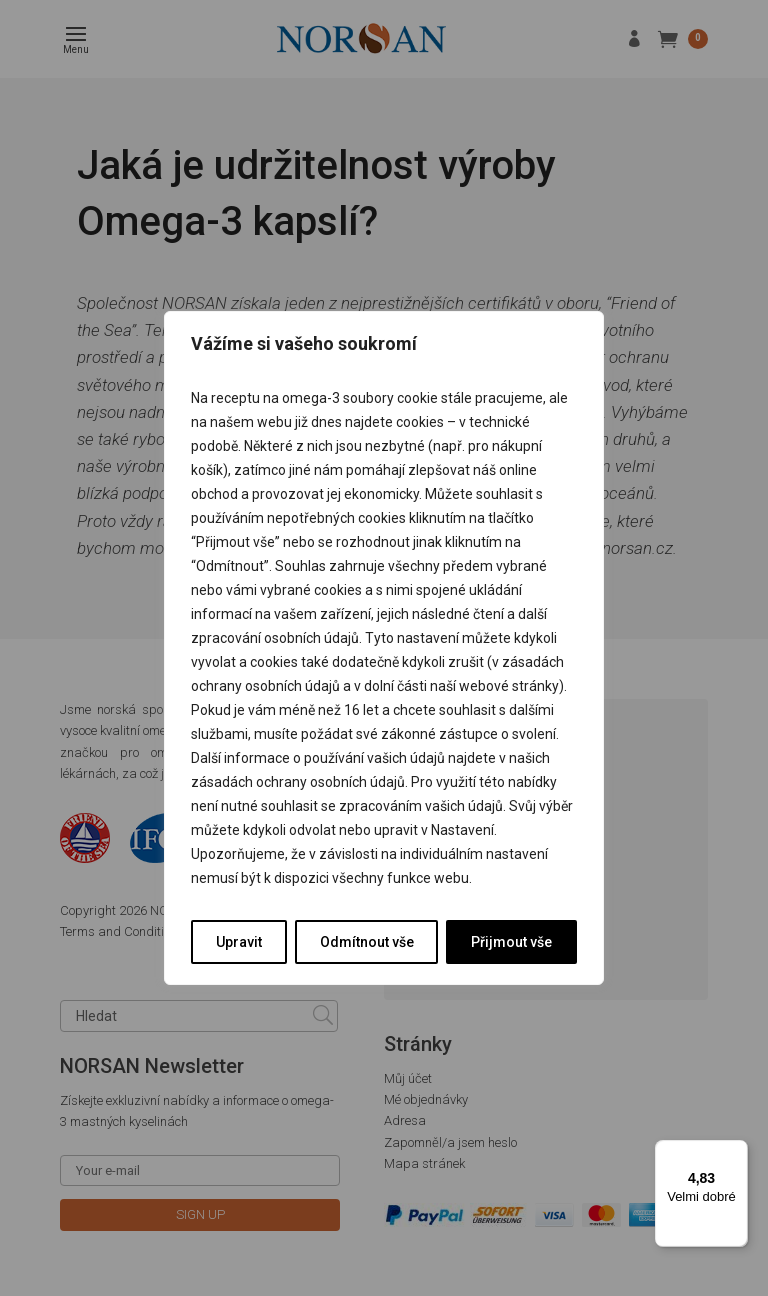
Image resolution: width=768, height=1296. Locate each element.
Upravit (239, 942)
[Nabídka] (736, 1152)
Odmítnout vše (367, 942)
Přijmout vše (511, 942)
